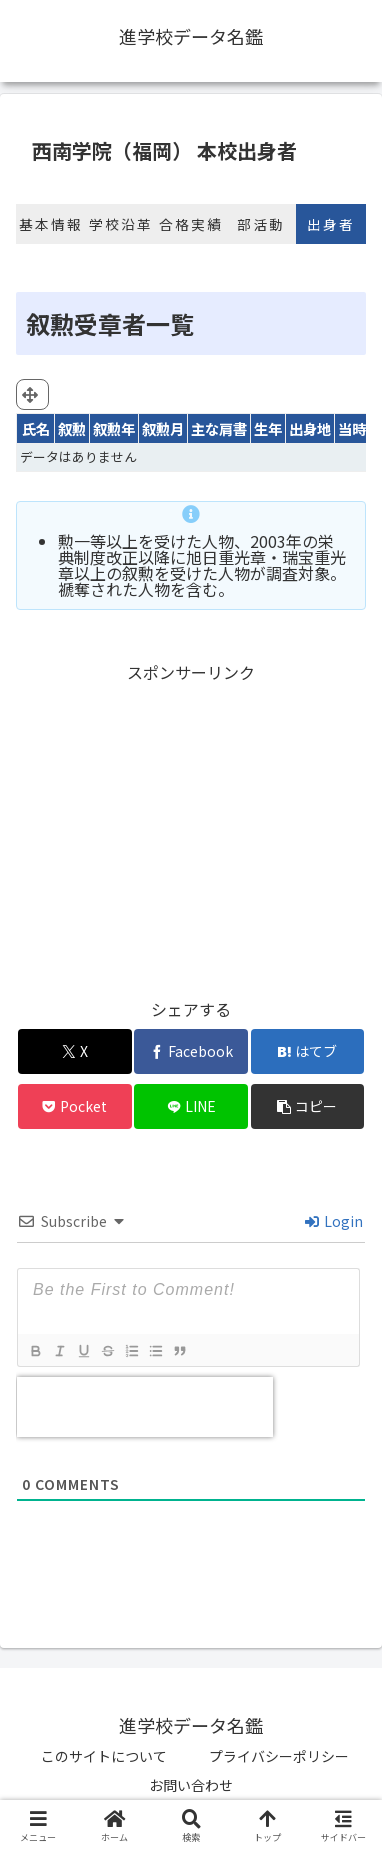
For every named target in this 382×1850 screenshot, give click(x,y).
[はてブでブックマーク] (308, 1051)
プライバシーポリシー (279, 1756)
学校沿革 (121, 224)
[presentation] (145, 1407)
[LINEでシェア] (191, 1106)
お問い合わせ (191, 1785)
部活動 (261, 224)
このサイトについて (104, 1756)
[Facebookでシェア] (191, 1051)
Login (334, 1221)
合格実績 (191, 224)
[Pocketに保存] (75, 1106)
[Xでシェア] (75, 1051)
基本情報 (51, 224)
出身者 (331, 224)
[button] (308, 1106)
